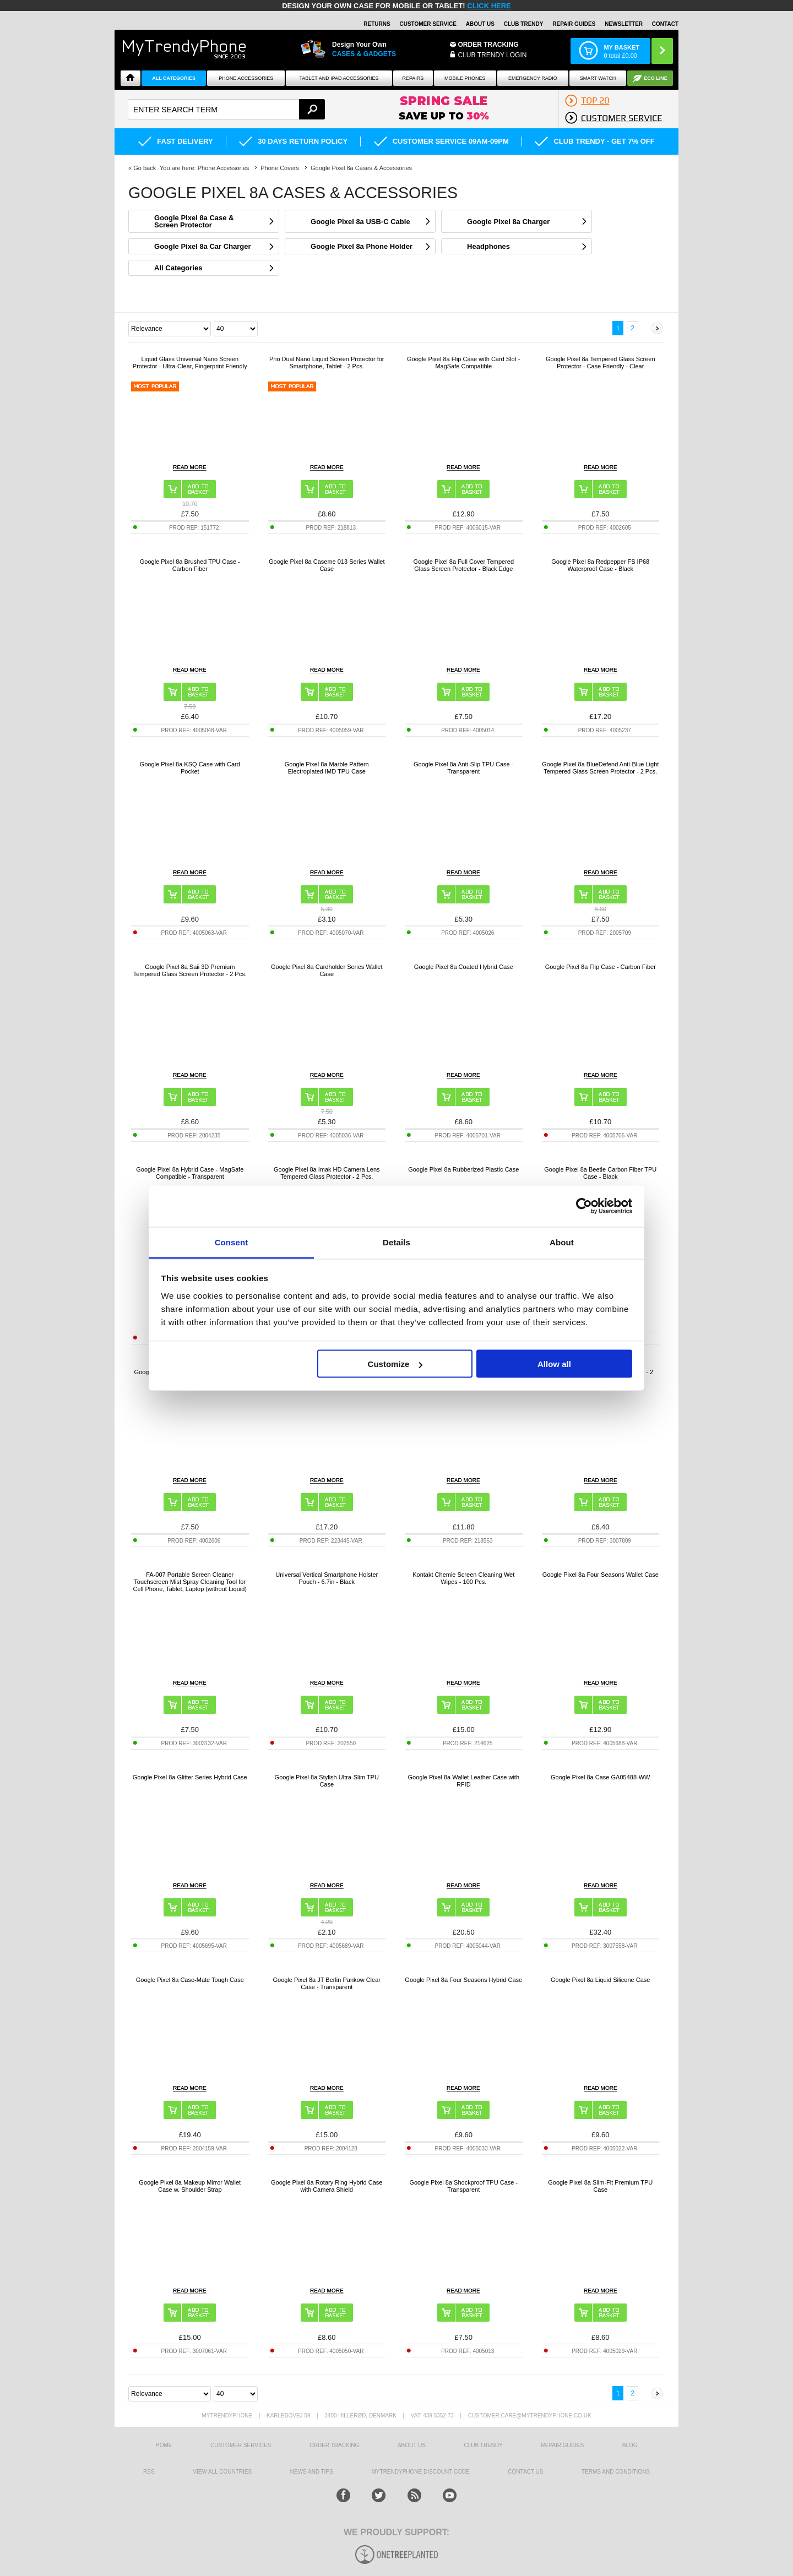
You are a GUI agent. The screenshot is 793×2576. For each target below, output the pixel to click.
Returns (376, 24)
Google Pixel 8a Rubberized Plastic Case (463, 1169)
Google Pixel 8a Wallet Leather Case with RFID (463, 1781)
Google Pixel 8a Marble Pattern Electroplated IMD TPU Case (327, 768)
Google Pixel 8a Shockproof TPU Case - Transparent (463, 2186)
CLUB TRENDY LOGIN (492, 55)
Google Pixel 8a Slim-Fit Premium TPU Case (600, 2186)
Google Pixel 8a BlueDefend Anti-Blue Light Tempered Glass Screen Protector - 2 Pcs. (600, 768)
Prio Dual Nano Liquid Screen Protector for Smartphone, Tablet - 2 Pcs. (326, 362)
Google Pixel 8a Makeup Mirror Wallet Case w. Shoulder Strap (190, 2186)
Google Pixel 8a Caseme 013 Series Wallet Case (327, 565)
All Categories (173, 78)
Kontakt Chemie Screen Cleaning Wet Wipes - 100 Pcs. (463, 1578)
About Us (480, 24)
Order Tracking (488, 44)
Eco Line (655, 78)
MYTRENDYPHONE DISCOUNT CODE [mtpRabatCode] (421, 2472)
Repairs (412, 78)
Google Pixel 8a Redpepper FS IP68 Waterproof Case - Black (600, 565)
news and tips (311, 2472)
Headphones (488, 246)
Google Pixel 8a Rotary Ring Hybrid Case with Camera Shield (326, 2186)
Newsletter (624, 24)
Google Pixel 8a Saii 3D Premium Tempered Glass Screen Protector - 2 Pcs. (190, 970)
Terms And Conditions (616, 2472)
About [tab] (562, 1241)
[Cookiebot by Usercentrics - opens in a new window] (584, 1206)
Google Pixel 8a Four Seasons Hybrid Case (463, 1979)
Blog (630, 2445)
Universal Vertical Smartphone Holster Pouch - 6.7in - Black (326, 1578)
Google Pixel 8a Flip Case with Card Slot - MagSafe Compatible (463, 362)
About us (412, 2445)
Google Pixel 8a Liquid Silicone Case (600, 1979)
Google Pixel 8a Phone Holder (361, 246)
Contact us (525, 2472)
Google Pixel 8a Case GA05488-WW (600, 1777)
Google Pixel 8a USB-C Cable (360, 221)
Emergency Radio (532, 78)
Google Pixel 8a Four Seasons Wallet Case (600, 1574)
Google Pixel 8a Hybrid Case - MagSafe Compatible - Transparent (189, 1173)
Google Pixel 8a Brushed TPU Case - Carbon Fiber (190, 565)
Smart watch (598, 78)
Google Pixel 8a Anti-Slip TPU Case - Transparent (463, 768)
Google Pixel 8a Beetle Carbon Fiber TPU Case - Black (600, 1173)
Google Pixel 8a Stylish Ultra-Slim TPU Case (327, 1781)
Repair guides (573, 24)
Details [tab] (396, 1241)
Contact (665, 24)
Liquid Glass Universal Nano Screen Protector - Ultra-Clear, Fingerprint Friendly (190, 362)
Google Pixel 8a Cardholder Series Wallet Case (327, 970)
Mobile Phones (465, 78)
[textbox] (226, 109)
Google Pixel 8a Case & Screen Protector (194, 221)
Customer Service (428, 24)
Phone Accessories (246, 78)
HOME (163, 2445)
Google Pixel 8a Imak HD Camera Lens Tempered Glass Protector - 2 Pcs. (327, 1173)
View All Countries (222, 2472)
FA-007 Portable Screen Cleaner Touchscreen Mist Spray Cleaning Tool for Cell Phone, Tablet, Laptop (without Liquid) (190, 1581)
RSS (149, 2472)
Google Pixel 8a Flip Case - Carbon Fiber (600, 966)
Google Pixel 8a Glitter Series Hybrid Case (190, 1777)
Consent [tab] (231, 1241)
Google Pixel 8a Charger (508, 221)
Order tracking (334, 2445)
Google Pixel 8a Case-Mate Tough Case (190, 1979)
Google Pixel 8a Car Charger (202, 246)
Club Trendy (524, 24)
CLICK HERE (488, 6)
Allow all (554, 1364)
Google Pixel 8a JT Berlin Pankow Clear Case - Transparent (327, 1983)
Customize (395, 1364)
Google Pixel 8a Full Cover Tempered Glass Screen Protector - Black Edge (463, 565)
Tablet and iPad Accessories (339, 78)
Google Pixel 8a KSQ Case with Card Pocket (190, 768)
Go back (144, 168)
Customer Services (240, 2445)
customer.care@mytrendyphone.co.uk (529, 2415)
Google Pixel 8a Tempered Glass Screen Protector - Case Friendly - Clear (600, 362)
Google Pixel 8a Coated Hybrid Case (463, 966)
